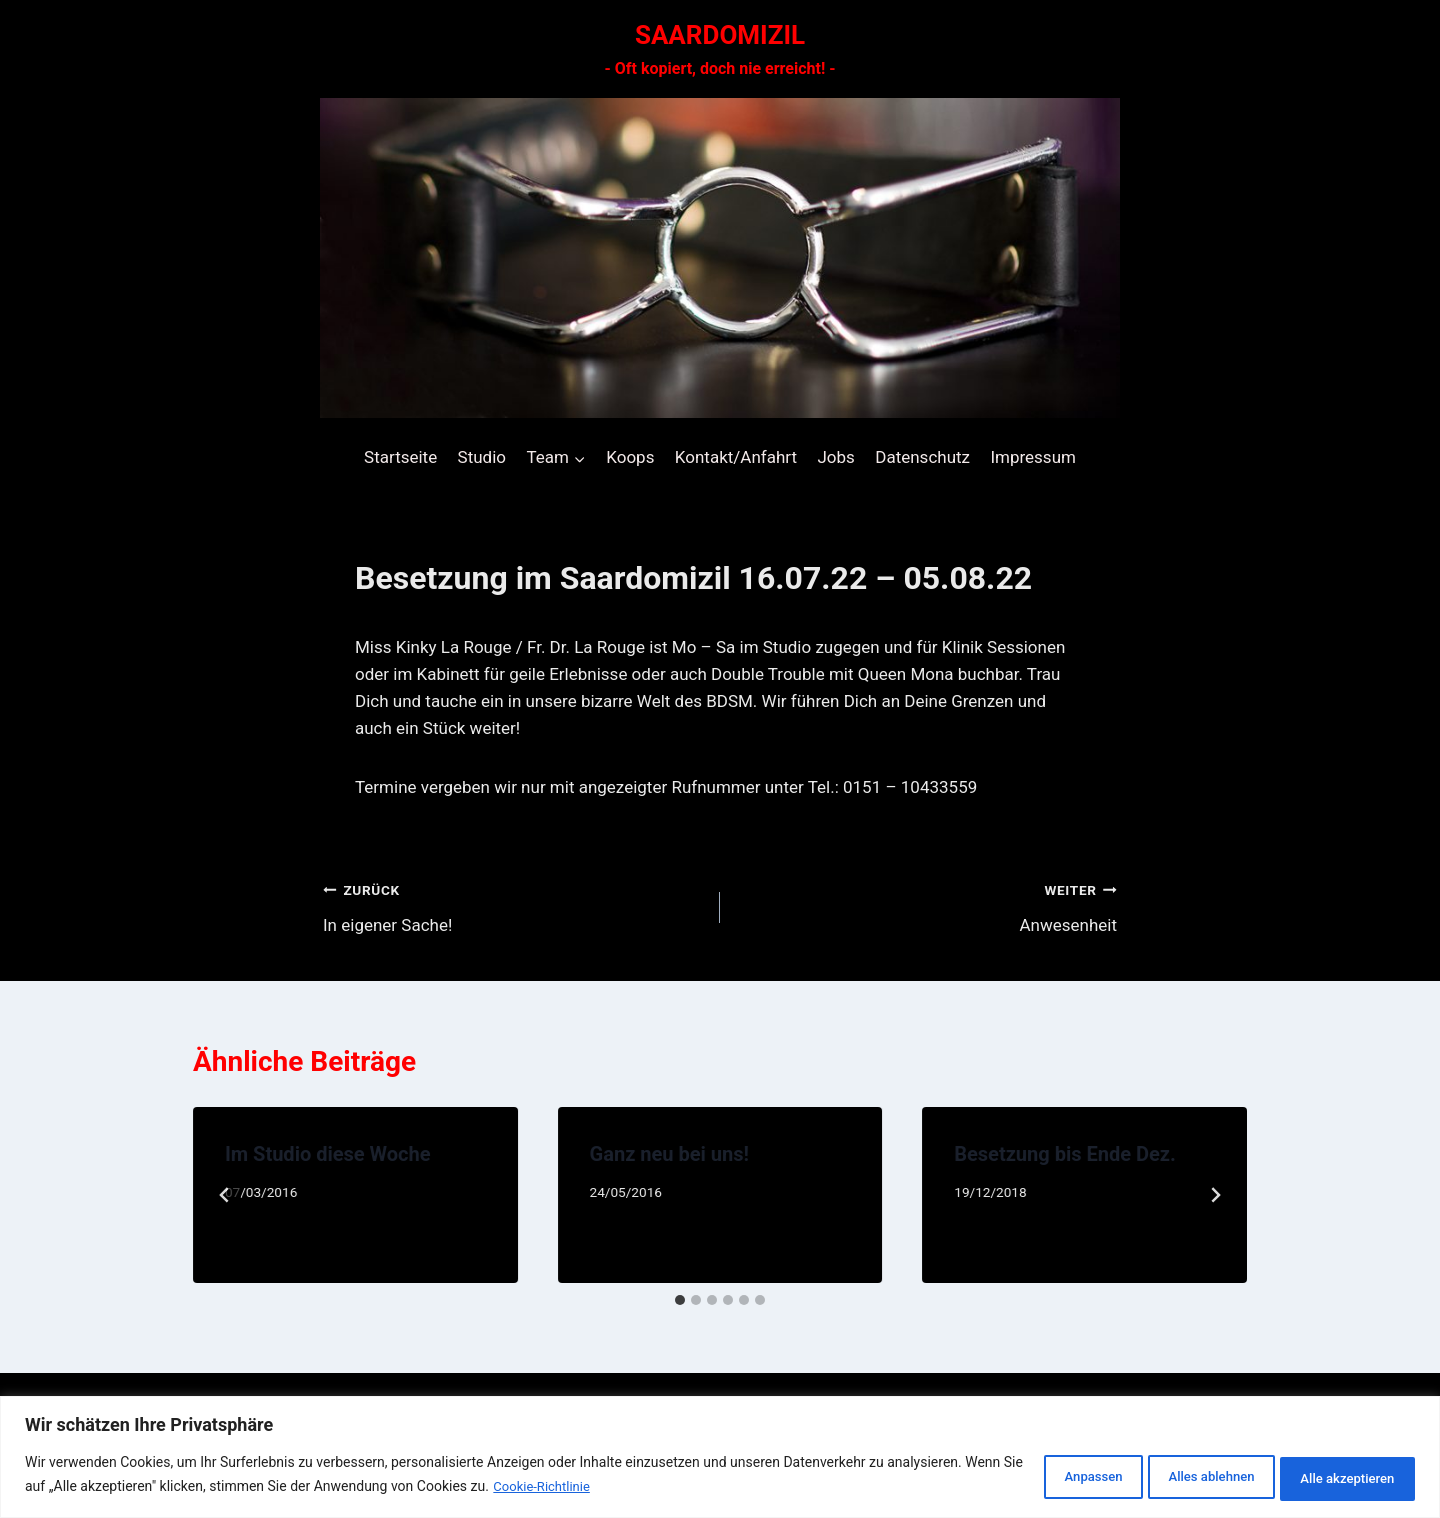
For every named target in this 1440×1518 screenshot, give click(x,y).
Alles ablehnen (1174, 1477)
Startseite (400, 457)
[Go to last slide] (225, 1195)
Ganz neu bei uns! (669, 1154)
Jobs (835, 457)
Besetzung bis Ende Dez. (1064, 1154)
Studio (482, 457)
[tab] (680, 1300)
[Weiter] (1215, 1195)
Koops (630, 457)
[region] (720, 1458)
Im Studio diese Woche (328, 1154)
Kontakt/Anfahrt (736, 457)
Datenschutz (922, 457)
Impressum (1033, 457)
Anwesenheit (927, 905)
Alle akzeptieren (1336, 1477)
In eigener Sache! (513, 905)
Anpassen (1031, 1477)
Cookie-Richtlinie (685, 1489)
